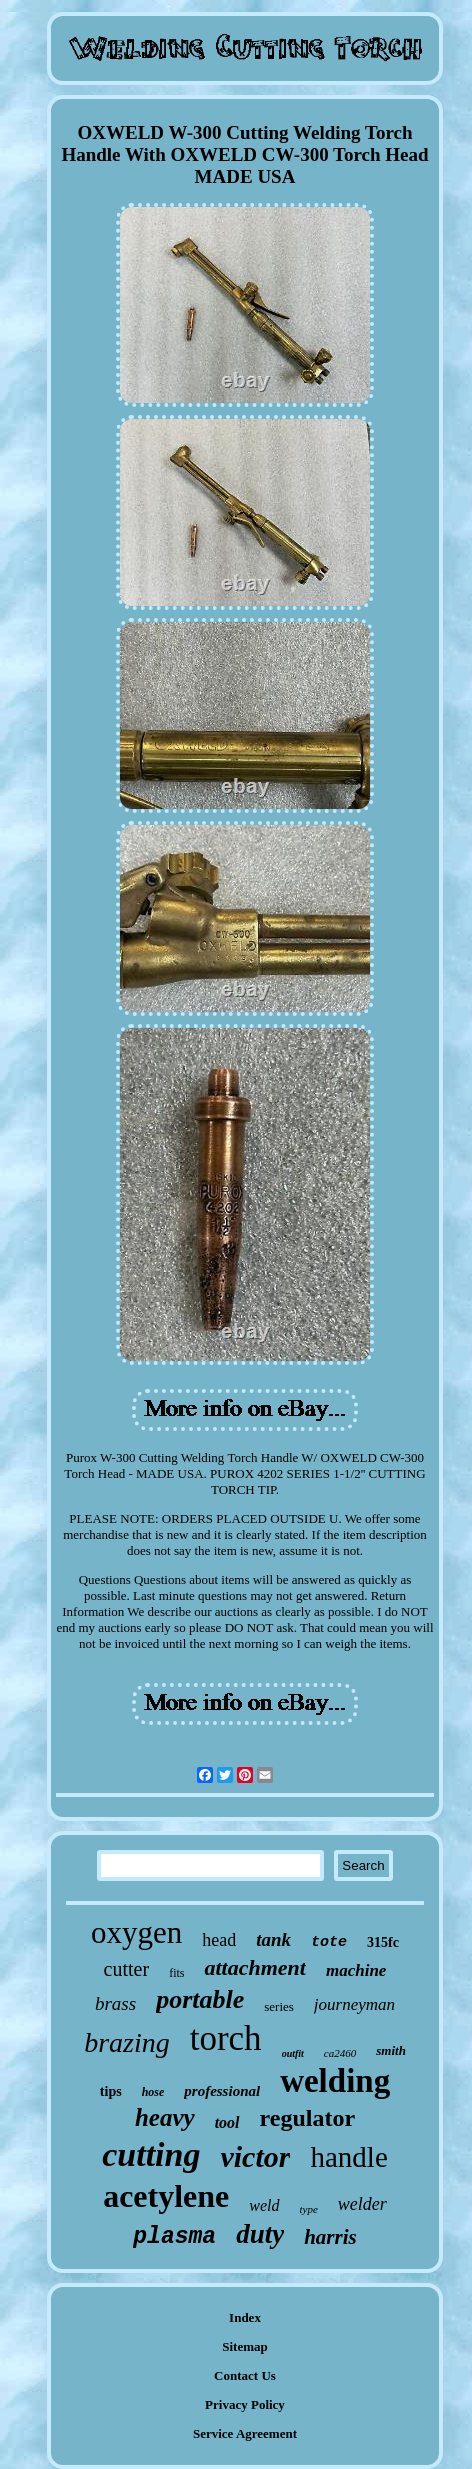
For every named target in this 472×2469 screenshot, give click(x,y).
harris (330, 2237)
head (219, 1940)
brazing (127, 2042)
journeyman (354, 2004)
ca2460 (340, 2053)
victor (255, 2156)
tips (111, 2091)
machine (356, 1970)
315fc (383, 1942)
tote (329, 1942)
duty (260, 2234)
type (309, 2209)
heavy (165, 2117)
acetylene (166, 2196)
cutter (127, 1969)
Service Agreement (245, 2433)
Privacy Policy (245, 2404)
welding (335, 2081)
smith (391, 2050)
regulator (308, 2118)
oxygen (136, 1932)
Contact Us (245, 2375)
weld (264, 2205)
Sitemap (245, 2346)
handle (348, 2157)
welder (362, 2204)
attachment (254, 1967)
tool (227, 2122)
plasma (174, 2237)
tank (273, 1939)
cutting (151, 2154)
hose (153, 2092)
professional (222, 2091)
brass (115, 2003)
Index (245, 2317)
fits (176, 1973)
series (279, 2006)
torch (226, 2038)
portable (200, 1999)
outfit (293, 2053)
